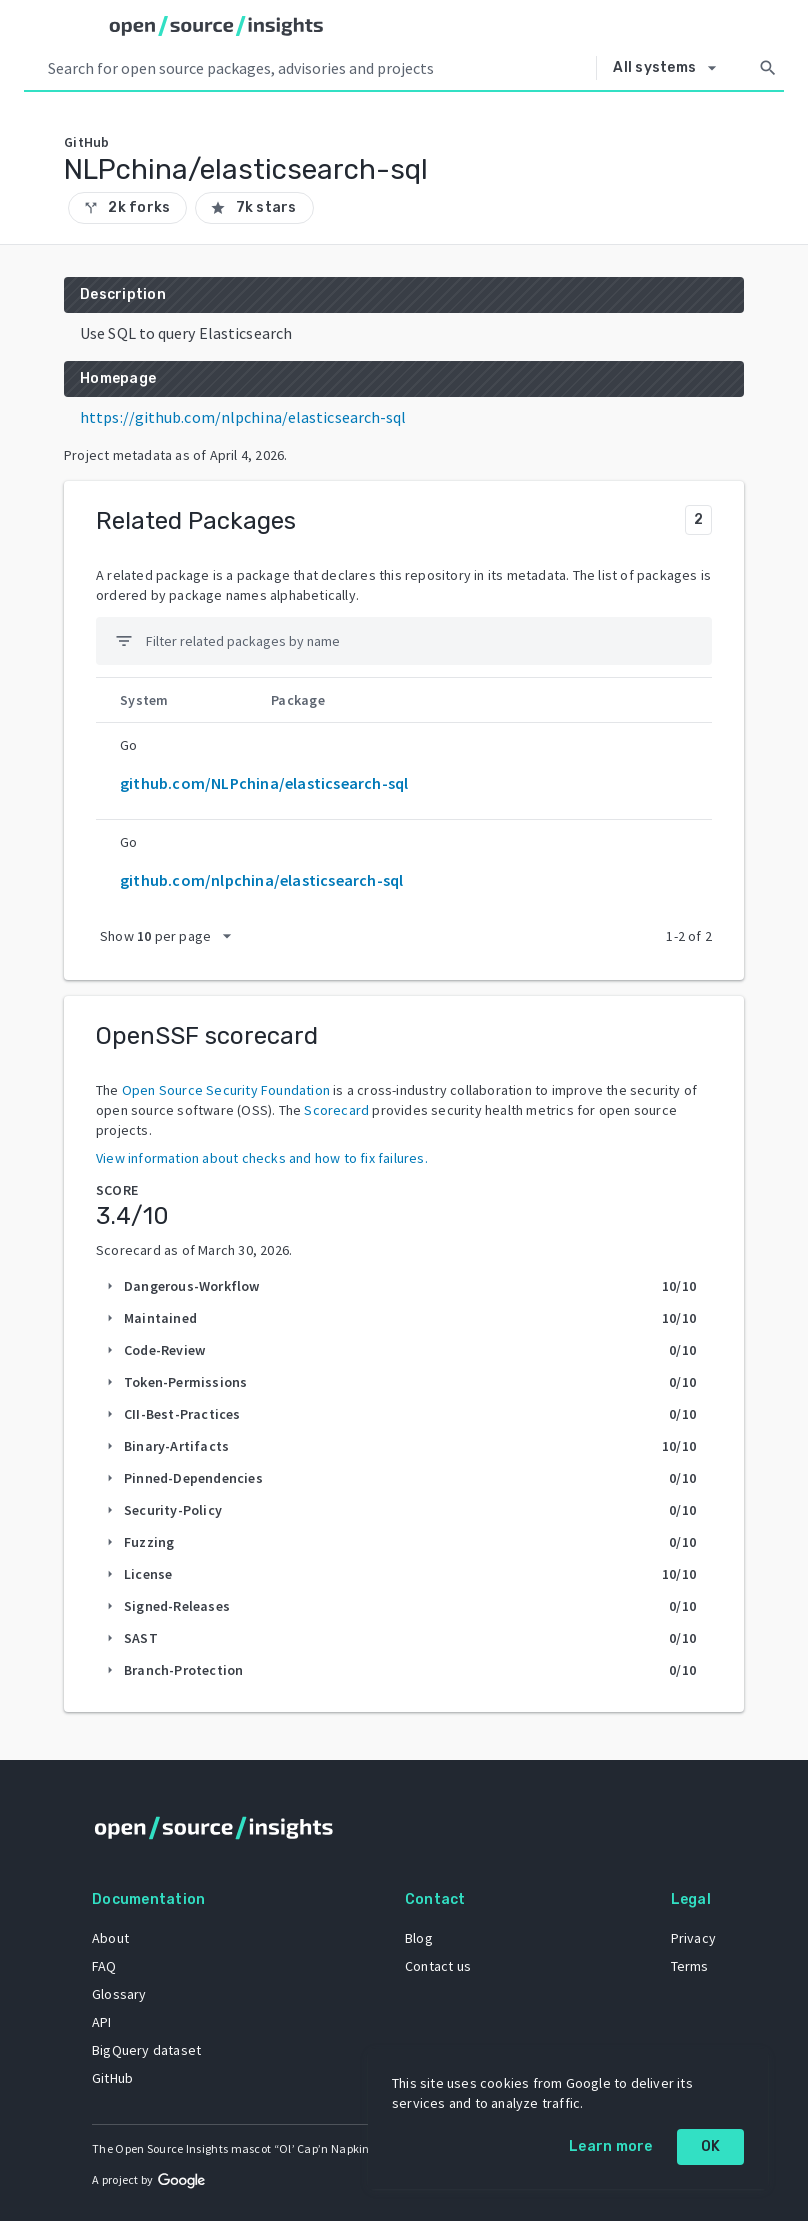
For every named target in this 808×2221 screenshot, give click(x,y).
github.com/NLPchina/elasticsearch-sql (264, 783)
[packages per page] (171, 936)
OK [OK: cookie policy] (711, 2146)
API (102, 2022)
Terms (690, 1966)
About (110, 1938)
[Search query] (318, 68)
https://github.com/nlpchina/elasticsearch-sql (243, 417)
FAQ (104, 1966)
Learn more (611, 2146)
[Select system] (670, 68)
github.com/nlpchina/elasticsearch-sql (261, 880)
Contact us (438, 1966)
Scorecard (336, 1110)
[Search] (768, 68)
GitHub (112, 2078)
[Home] (216, 26)
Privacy (693, 1938)
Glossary (119, 1994)
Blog (419, 1938)
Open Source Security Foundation (226, 1090)
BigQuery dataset (146, 2050)
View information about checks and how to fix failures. (262, 1158)
